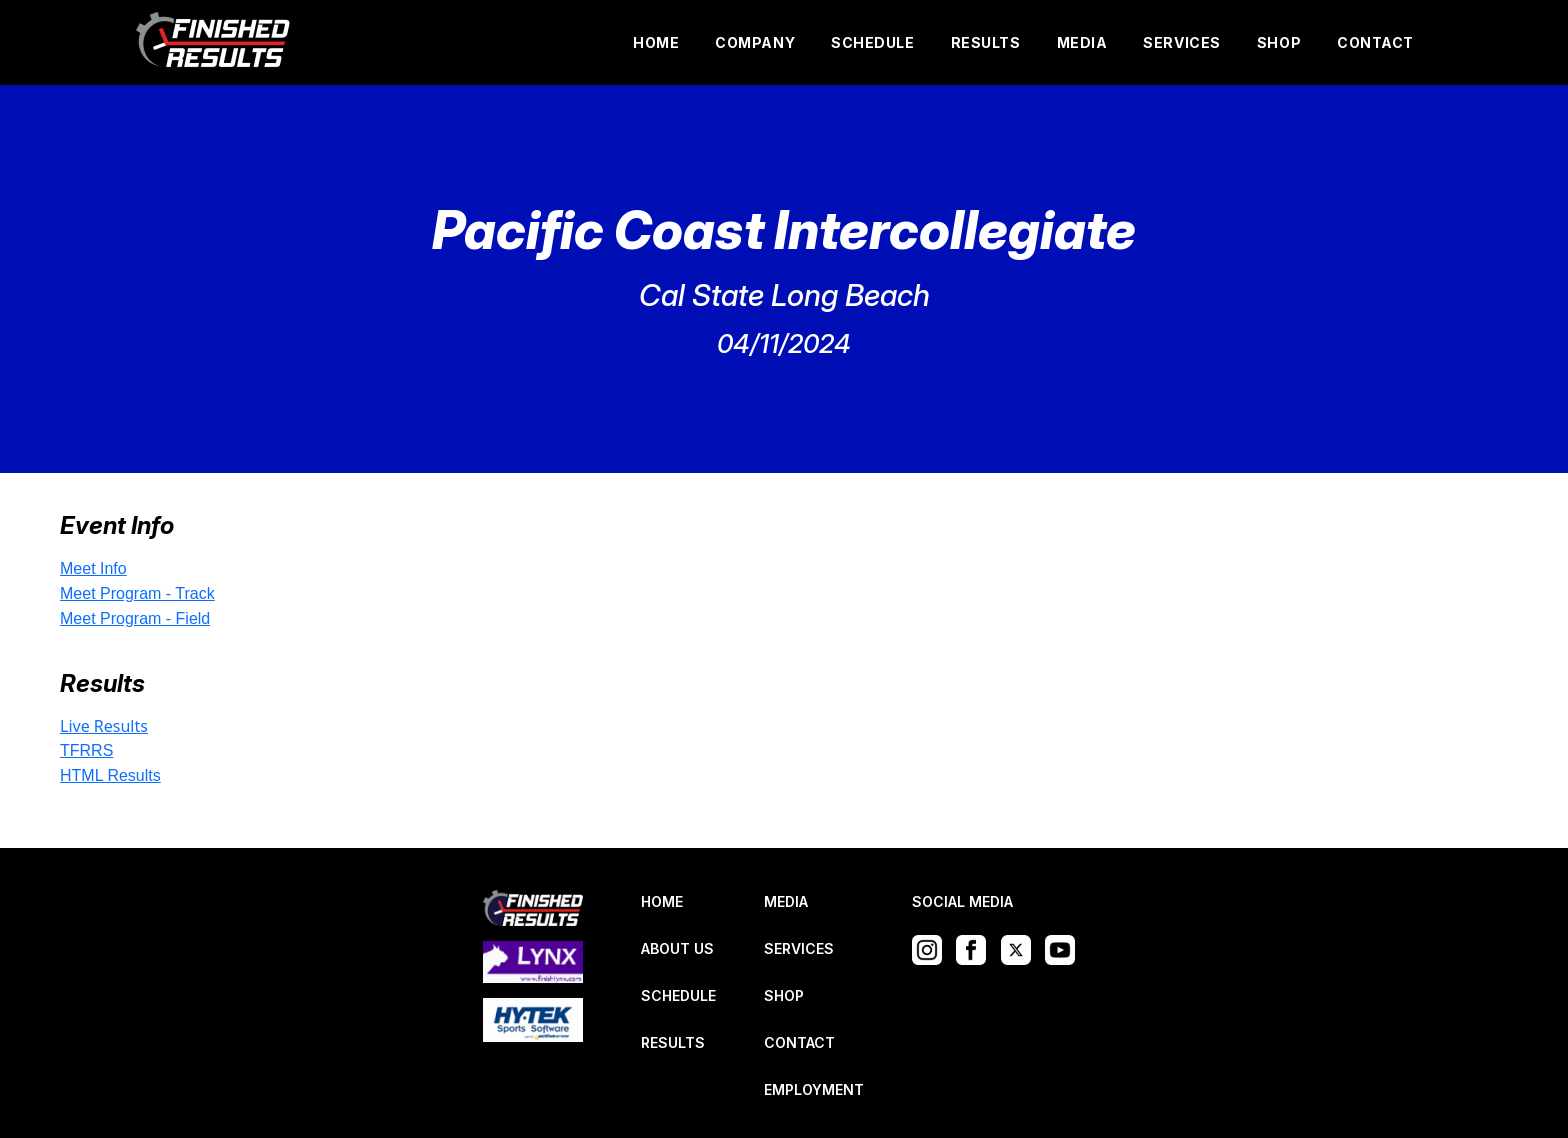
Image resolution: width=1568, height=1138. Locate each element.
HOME (656, 42)
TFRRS (86, 750)
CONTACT (1375, 42)
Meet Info (93, 568)
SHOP (1279, 42)
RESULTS (986, 42)
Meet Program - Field (135, 618)
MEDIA (1082, 42)
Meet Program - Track (137, 593)
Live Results (104, 726)
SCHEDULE (872, 42)
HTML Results (110, 775)
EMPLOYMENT (814, 1089)
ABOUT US (677, 948)
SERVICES (1181, 42)
